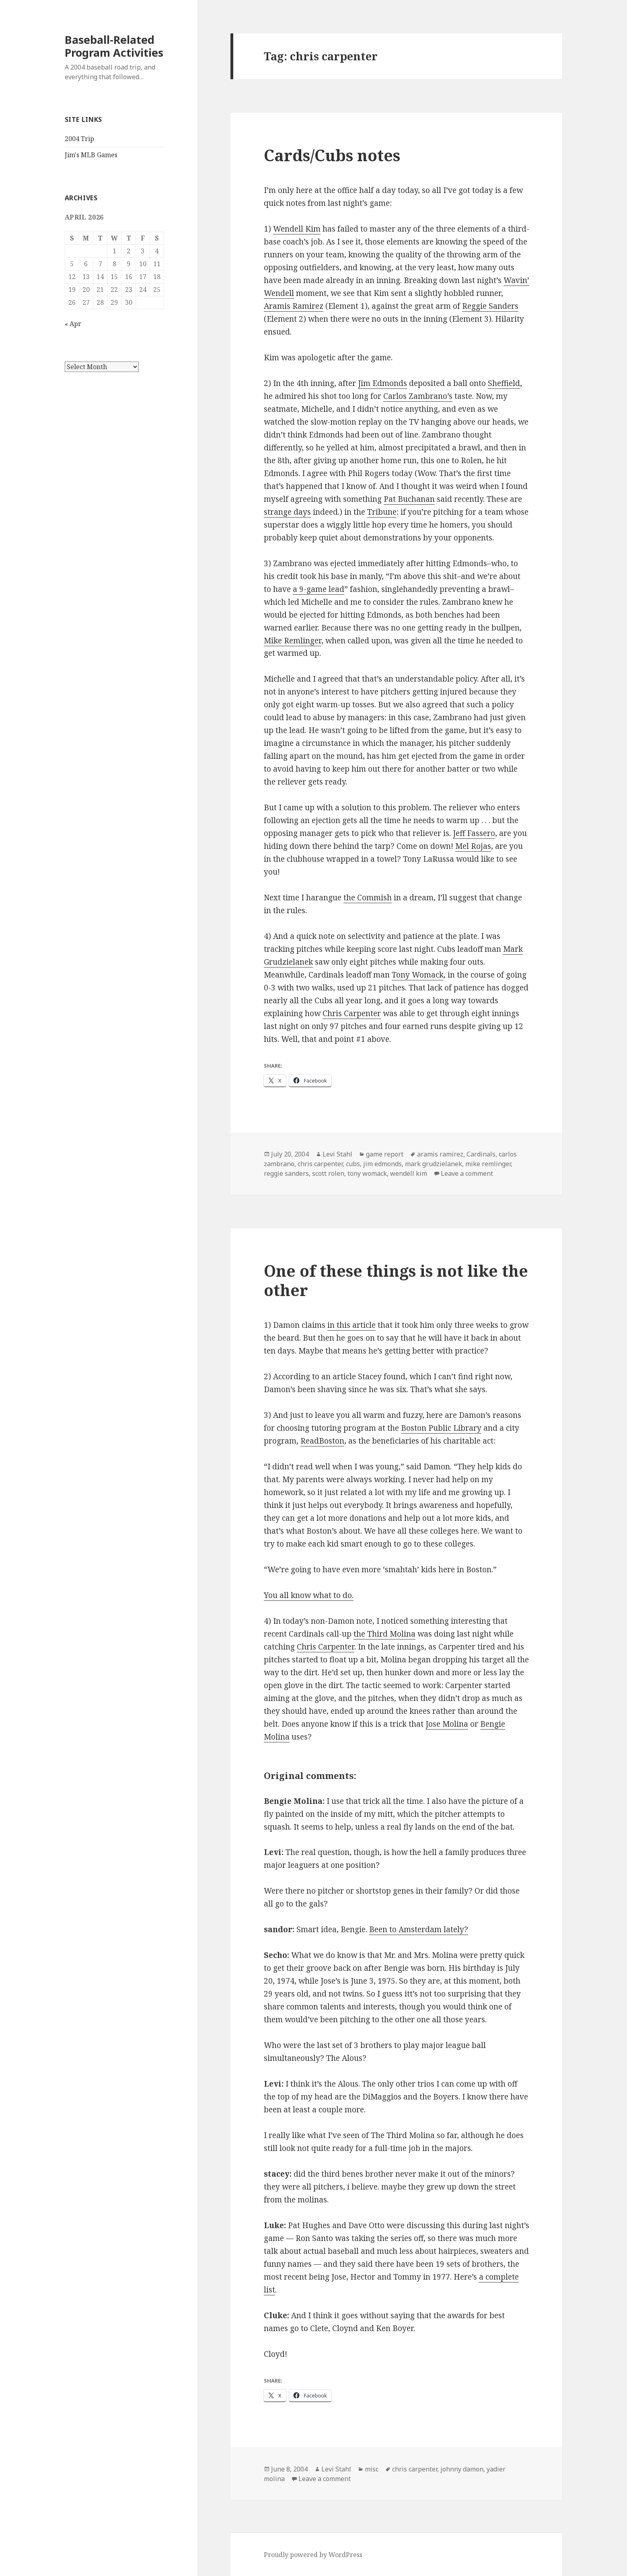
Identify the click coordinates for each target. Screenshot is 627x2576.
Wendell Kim (297, 229)
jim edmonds (382, 1163)
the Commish (367, 897)
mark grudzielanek (433, 1163)
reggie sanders (286, 1173)
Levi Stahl (337, 1154)
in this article (351, 1325)
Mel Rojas (473, 846)
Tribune (382, 512)
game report (384, 1154)
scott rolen (328, 1173)
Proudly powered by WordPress (313, 2554)
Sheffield (504, 383)
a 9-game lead (318, 589)
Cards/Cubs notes (332, 155)
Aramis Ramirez (293, 306)
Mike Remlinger (292, 640)
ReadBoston (322, 1441)
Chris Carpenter (352, 1013)
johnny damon (461, 2469)
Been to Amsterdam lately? (418, 1929)
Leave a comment (467, 1173)
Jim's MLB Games (91, 154)
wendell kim (408, 1173)
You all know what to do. (309, 1595)
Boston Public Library (441, 1428)
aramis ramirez (440, 1154)
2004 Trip (79, 138)
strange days (287, 512)
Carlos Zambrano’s (417, 396)
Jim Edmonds (382, 383)
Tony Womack (418, 975)
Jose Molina (447, 1724)
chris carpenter (320, 1163)
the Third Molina (384, 1634)
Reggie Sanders (490, 306)
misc (371, 2469)
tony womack (367, 1173)
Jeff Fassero (474, 833)
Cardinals (481, 1154)
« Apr (73, 323)
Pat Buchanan (409, 499)
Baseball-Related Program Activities (114, 46)
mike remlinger (488, 1163)
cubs (353, 1163)
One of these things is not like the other (396, 1280)
